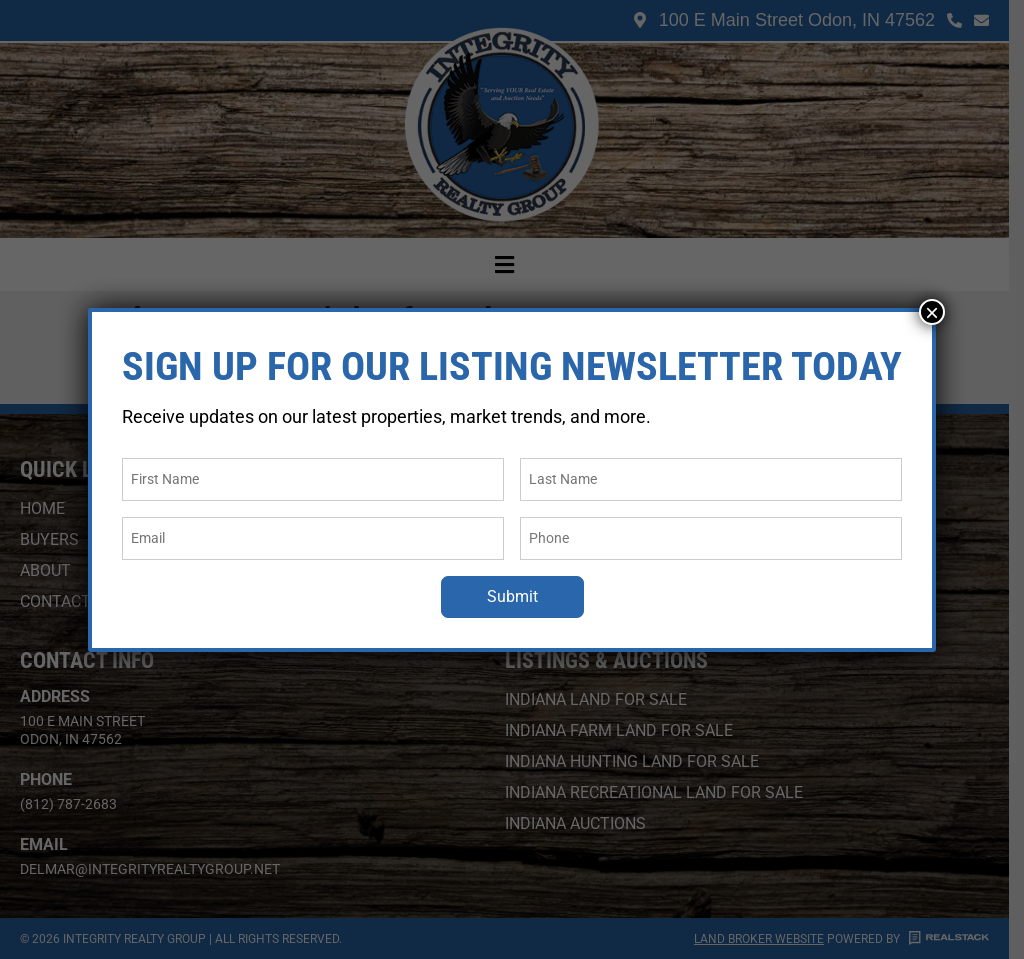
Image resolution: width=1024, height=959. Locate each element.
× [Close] (932, 312)
